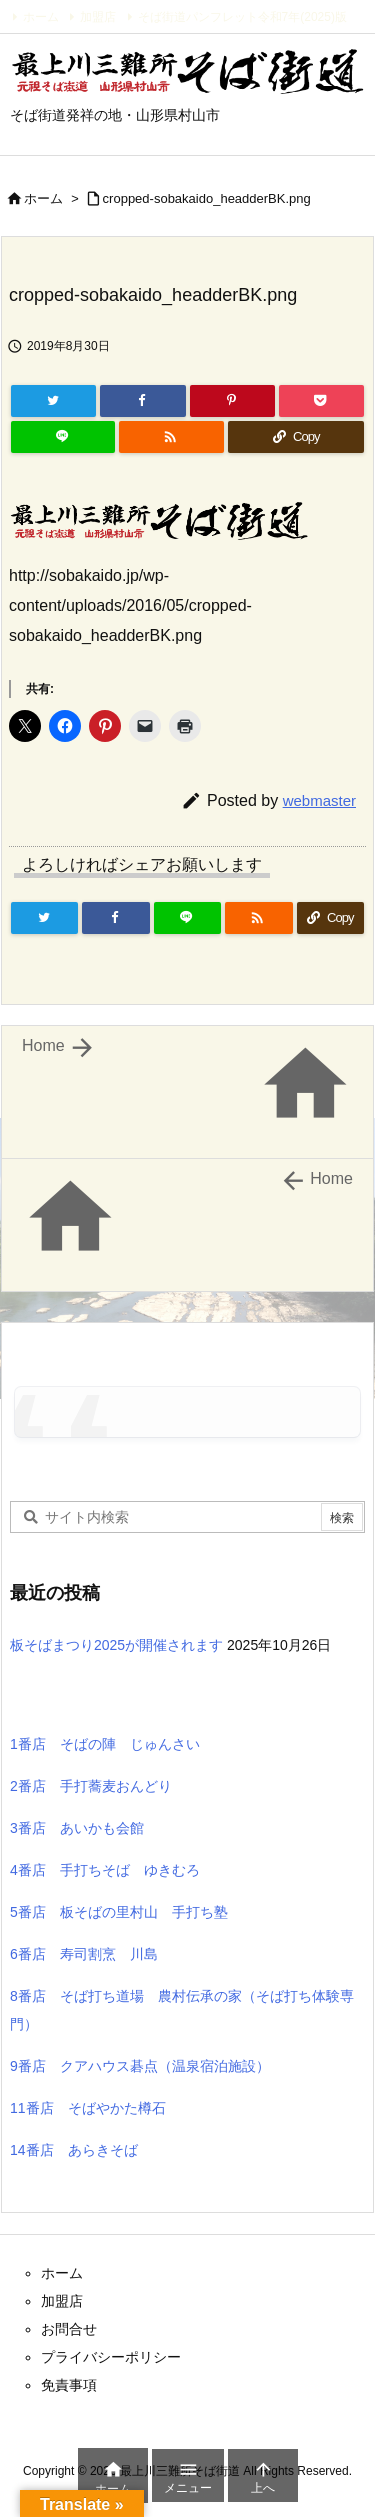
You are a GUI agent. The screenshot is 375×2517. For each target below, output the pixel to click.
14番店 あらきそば (74, 2150)
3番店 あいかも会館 (77, 1828)
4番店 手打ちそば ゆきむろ (105, 1870)
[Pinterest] (232, 401)
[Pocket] (321, 401)
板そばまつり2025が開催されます (116, 1645)
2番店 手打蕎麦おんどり (91, 1786)
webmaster (319, 800)
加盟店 (98, 17)
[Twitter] (53, 401)
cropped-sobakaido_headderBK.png (207, 198)
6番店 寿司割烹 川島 (84, 1954)
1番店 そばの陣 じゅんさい (105, 1744)
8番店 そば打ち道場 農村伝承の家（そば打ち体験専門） (182, 2010)
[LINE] (63, 437)
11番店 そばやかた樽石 (88, 2108)
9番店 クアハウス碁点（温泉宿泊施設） (140, 2066)
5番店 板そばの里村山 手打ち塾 (119, 1912)
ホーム (41, 17)
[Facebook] (142, 401)
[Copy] (296, 437)
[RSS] (171, 437)
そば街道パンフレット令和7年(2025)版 (242, 17)
